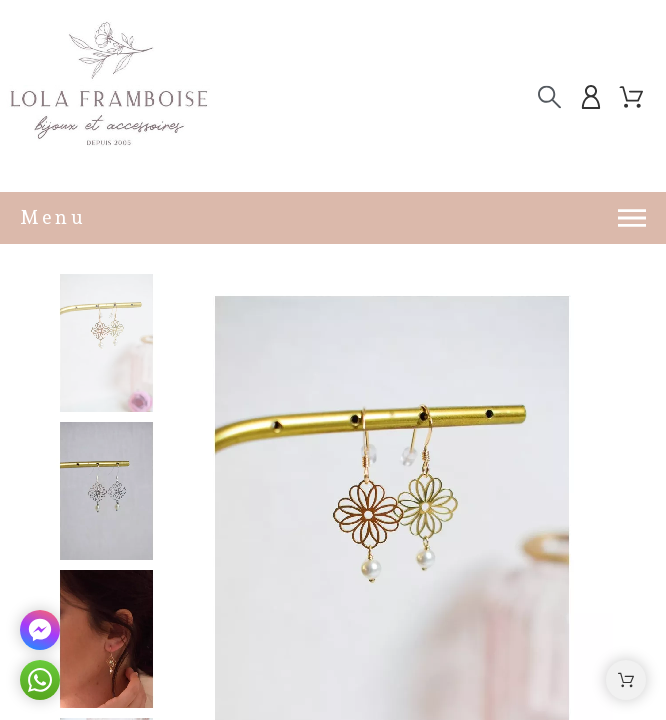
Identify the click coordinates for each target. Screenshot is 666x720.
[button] (626, 680)
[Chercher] (549, 97)
